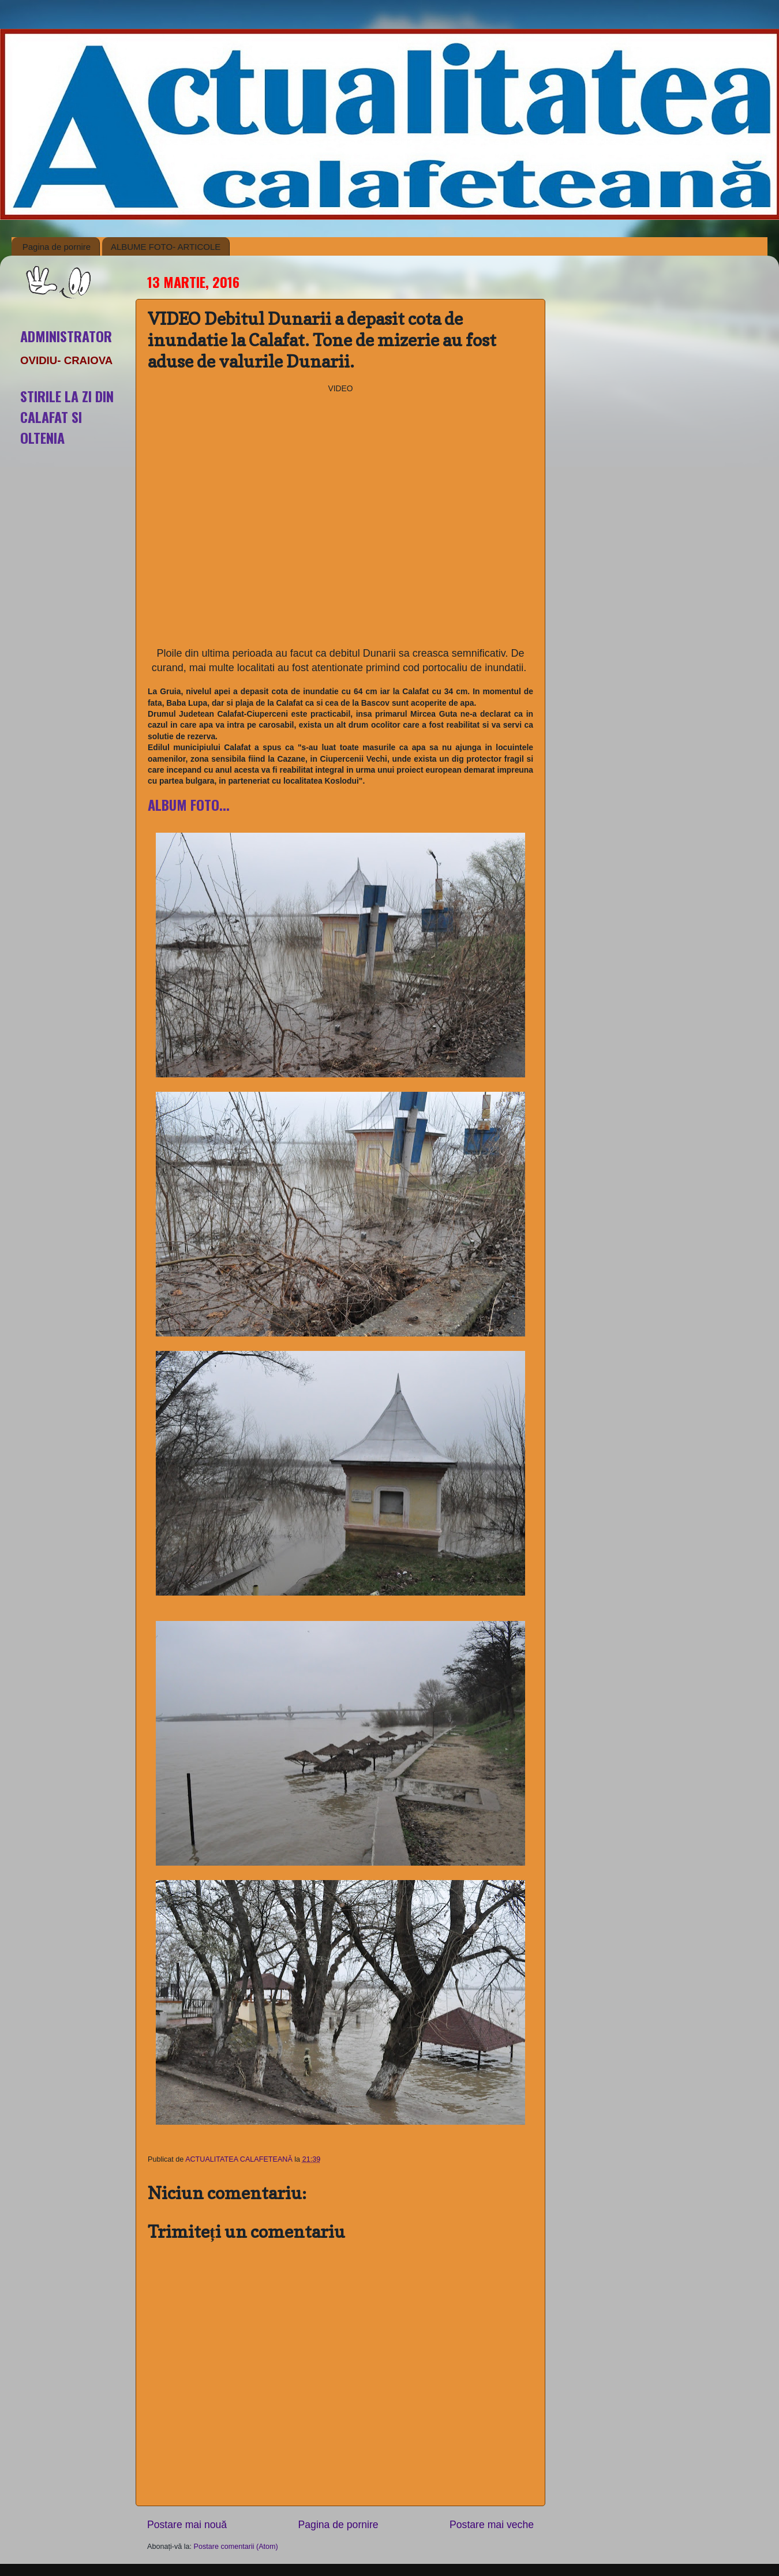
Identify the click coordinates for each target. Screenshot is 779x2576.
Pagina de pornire (57, 247)
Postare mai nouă (187, 2524)
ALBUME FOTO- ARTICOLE (165, 247)
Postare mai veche (492, 2524)
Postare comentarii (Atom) (236, 2547)
